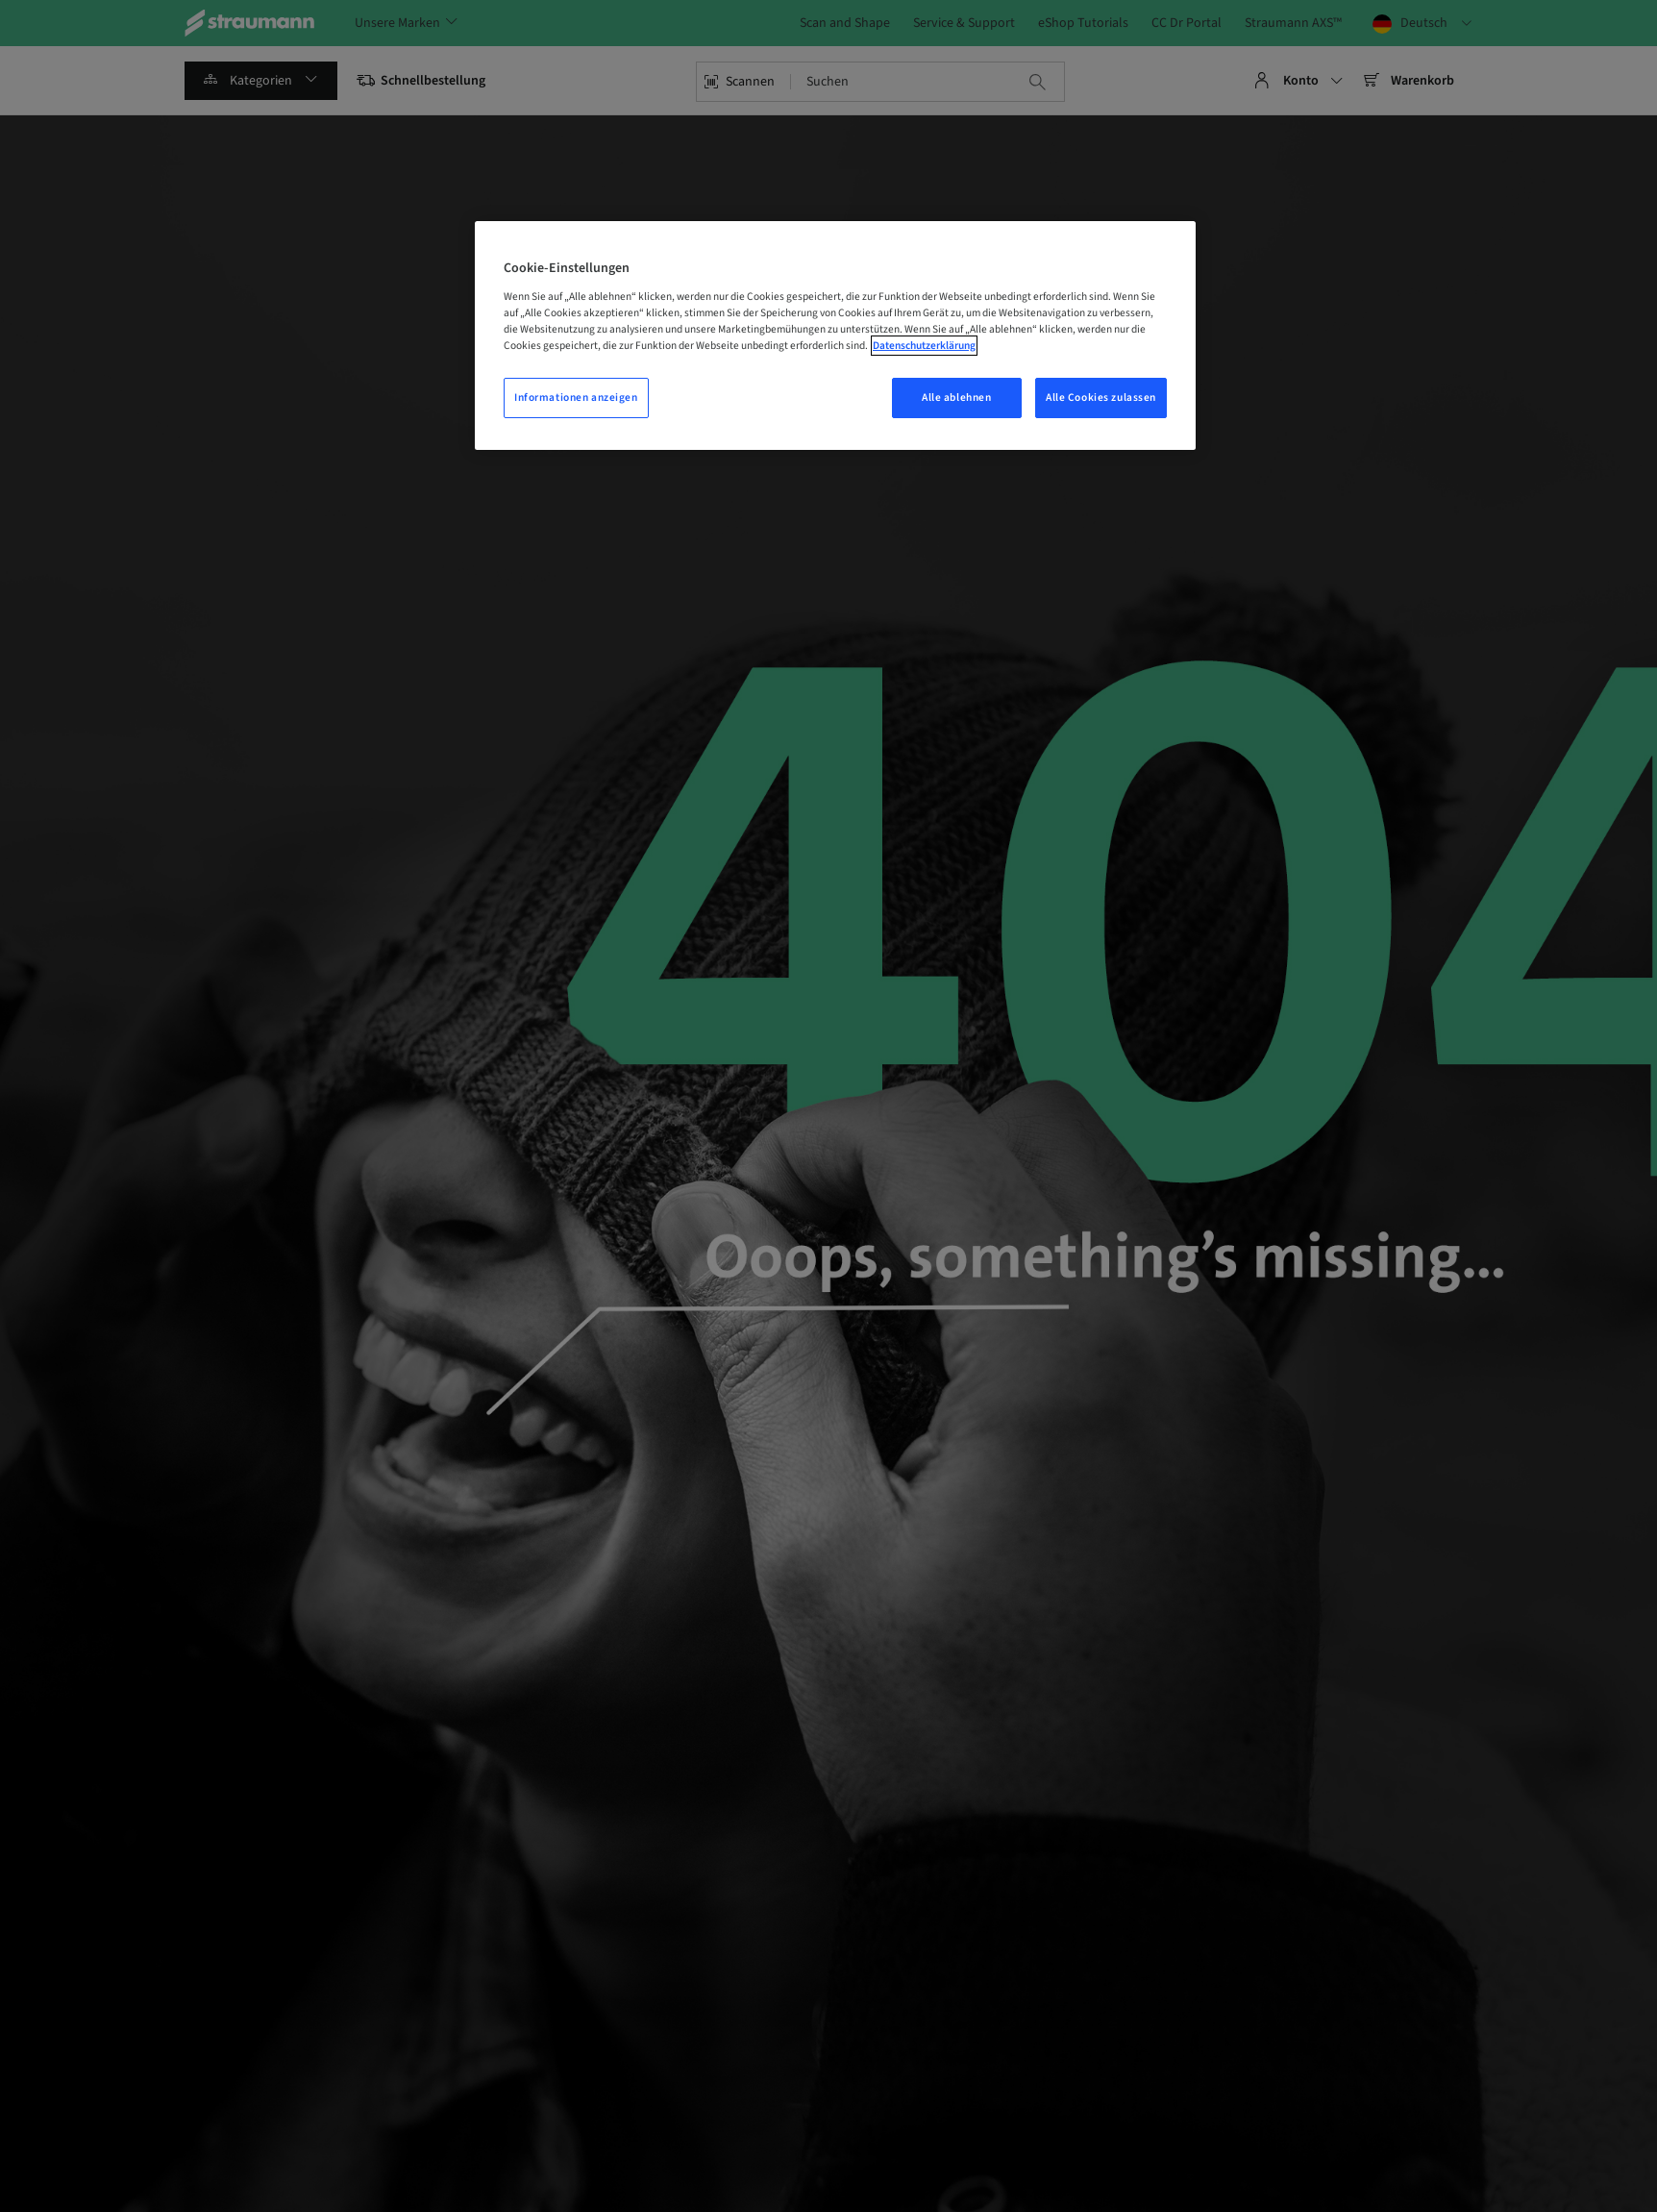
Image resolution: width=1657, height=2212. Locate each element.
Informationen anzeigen (576, 397)
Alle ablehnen (956, 397)
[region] (835, 335)
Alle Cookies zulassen (1101, 397)
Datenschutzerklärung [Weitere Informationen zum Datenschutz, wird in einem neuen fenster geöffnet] (924, 345)
